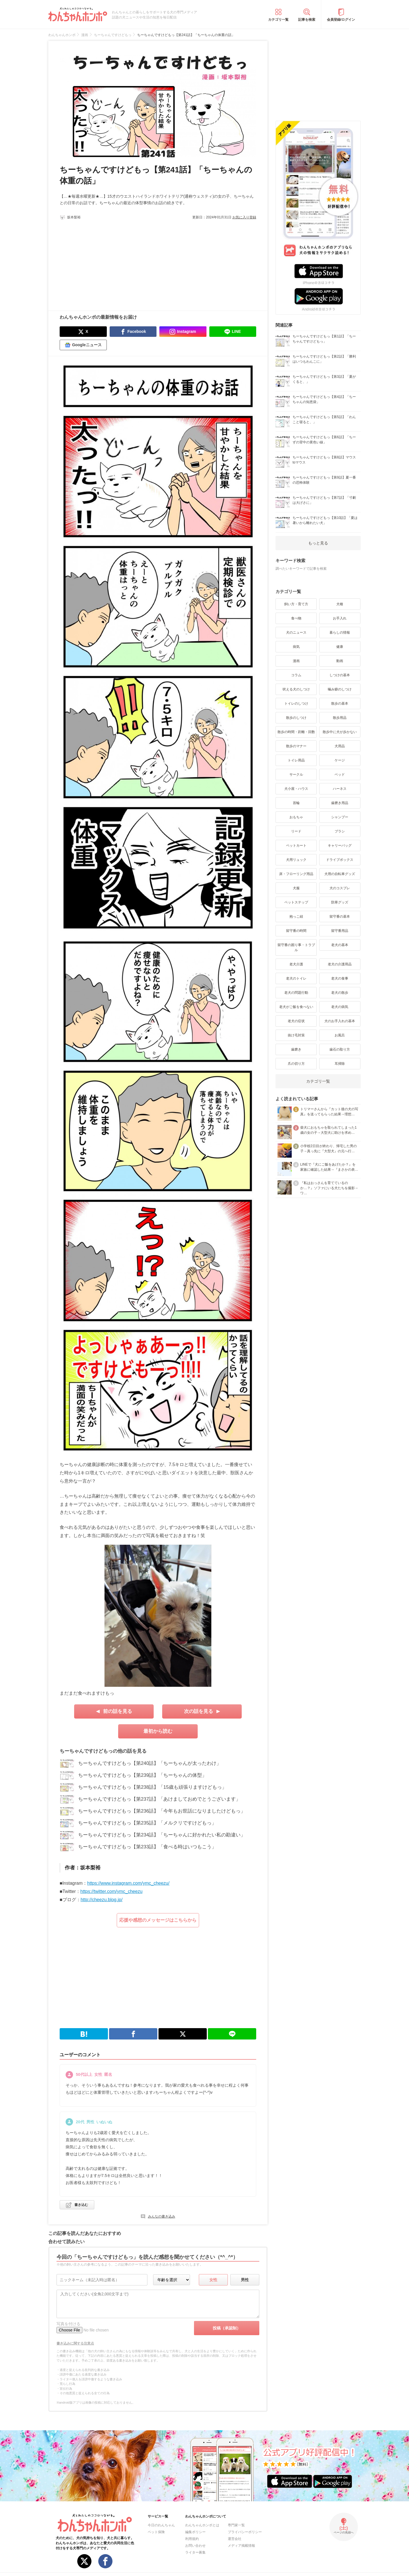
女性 (213, 2280)
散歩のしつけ (296, 718)
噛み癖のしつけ (340, 689)
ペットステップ (296, 902)
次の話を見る (198, 1711)
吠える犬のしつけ (296, 689)
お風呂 (340, 1035)
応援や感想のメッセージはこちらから (158, 1920)
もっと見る (318, 543)
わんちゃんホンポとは (202, 2525)
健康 (339, 647)
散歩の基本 (339, 703)
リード (296, 831)
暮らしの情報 (339, 632)
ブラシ (340, 831)
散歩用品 (340, 718)
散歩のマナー (296, 746)
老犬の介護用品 (340, 964)
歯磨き (296, 1049)
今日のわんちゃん (161, 2525)
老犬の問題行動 (296, 993)
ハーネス (340, 789)
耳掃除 (340, 1064)
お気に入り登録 (244, 217)
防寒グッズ (339, 902)
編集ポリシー (195, 2532)
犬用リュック (296, 860)
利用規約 (192, 2539)
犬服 (296, 888)
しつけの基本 (339, 675)
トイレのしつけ (296, 703)
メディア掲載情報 (241, 2546)
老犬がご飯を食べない (296, 1007)
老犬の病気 (339, 1007)
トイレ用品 (296, 760)
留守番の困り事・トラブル (296, 947)
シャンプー (339, 817)
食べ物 (296, 618)
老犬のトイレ (296, 978)
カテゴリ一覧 (278, 20)
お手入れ (340, 618)
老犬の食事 (339, 978)
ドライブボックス (339, 860)
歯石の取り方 (339, 1049)
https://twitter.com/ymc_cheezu (111, 1891)
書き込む (81, 2205)
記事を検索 (306, 20)
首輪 (296, 803)
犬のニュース (296, 632)
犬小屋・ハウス (296, 789)
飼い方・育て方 (296, 604)
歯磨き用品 (339, 803)
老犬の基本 (339, 945)
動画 (339, 661)
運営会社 (234, 2539)
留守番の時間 (296, 931)
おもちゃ (296, 817)
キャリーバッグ (340, 845)
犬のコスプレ (339, 888)
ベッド (340, 774)
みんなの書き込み (161, 2216)
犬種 (339, 604)
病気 (296, 647)
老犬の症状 (296, 1021)
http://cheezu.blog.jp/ (102, 1899)
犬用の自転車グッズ (339, 874)
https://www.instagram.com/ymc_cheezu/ (128, 1883)
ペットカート (296, 845)
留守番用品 (339, 931)
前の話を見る (117, 1711)
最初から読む (157, 1731)
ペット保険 (156, 2532)
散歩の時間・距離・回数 (296, 732)
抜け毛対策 (296, 1035)
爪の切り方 (296, 1064)
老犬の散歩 (339, 993)
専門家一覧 (236, 2525)
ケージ (340, 760)
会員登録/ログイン (341, 20)
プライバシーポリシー (245, 2532)
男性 (245, 2280)
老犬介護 (296, 964)
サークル (296, 774)
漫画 (296, 661)
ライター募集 (195, 2552)
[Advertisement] (108, 262)
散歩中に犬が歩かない (340, 732)
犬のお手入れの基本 (339, 1021)
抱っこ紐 (296, 916)
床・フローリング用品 (296, 874)
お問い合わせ (195, 2546)
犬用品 (340, 746)
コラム (296, 675)
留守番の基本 (339, 916)
